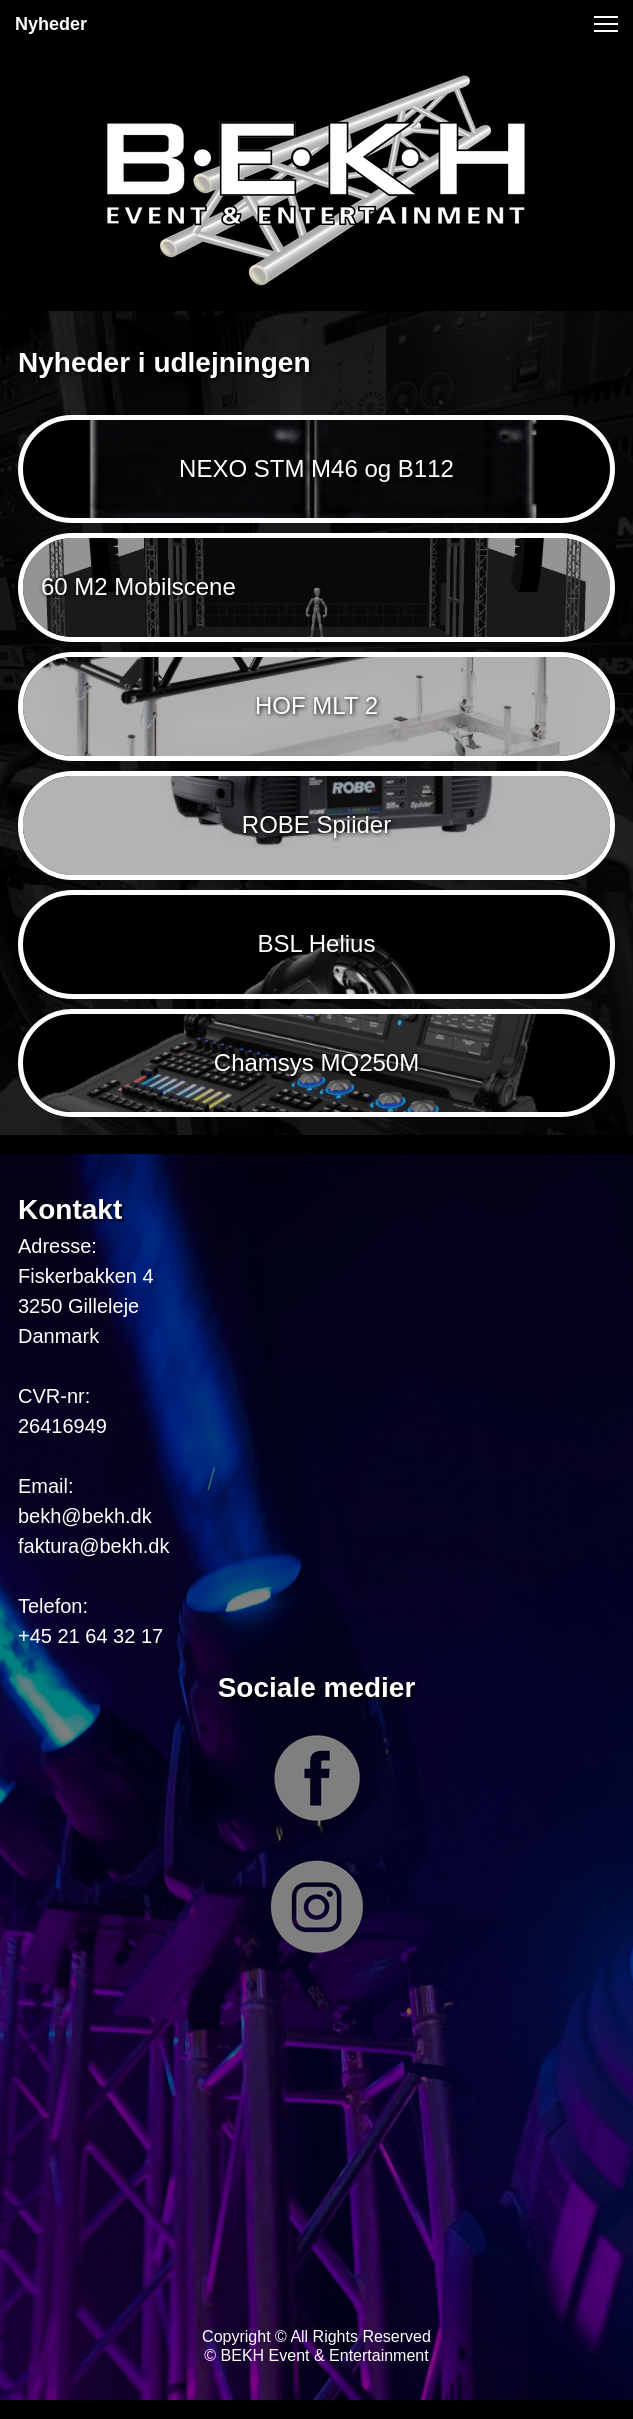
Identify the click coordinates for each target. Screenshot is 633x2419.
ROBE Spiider (316, 824)
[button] (606, 24)
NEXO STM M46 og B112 (316, 468)
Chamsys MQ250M (316, 1062)
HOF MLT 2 (316, 705)
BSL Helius (317, 943)
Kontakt (70, 1209)
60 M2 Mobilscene (138, 586)
